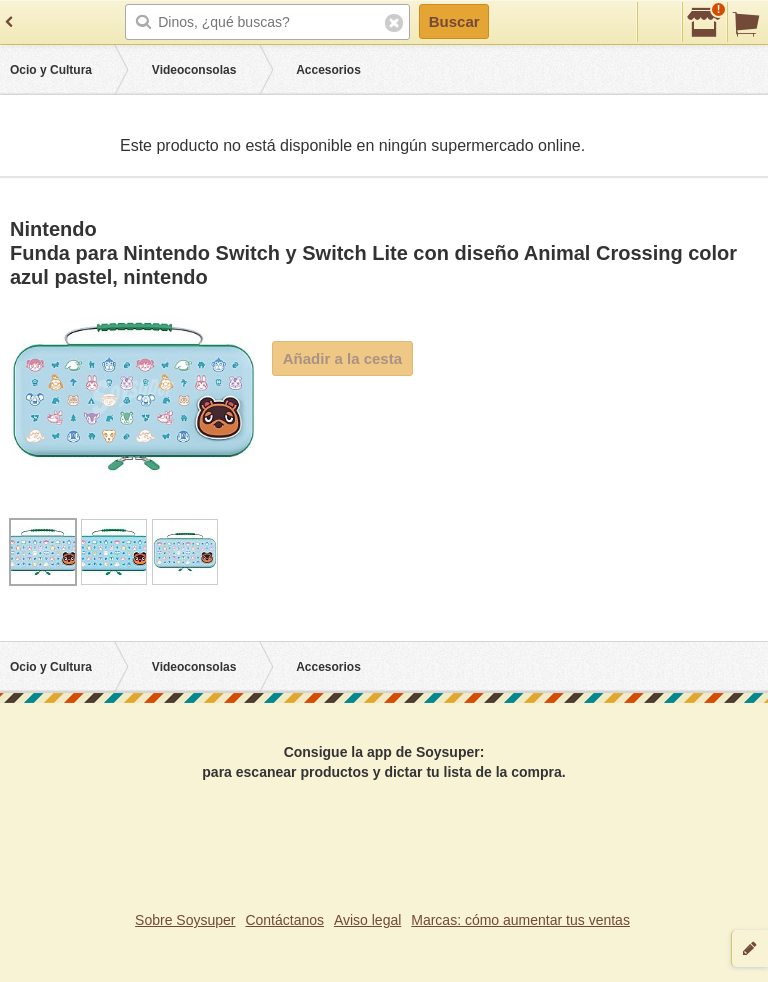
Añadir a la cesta (342, 358)
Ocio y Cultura (51, 70)
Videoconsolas (194, 70)
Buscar (454, 21)
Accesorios (328, 70)
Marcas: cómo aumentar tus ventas (520, 920)
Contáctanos (284, 920)
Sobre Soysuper (185, 920)
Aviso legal (367, 920)
